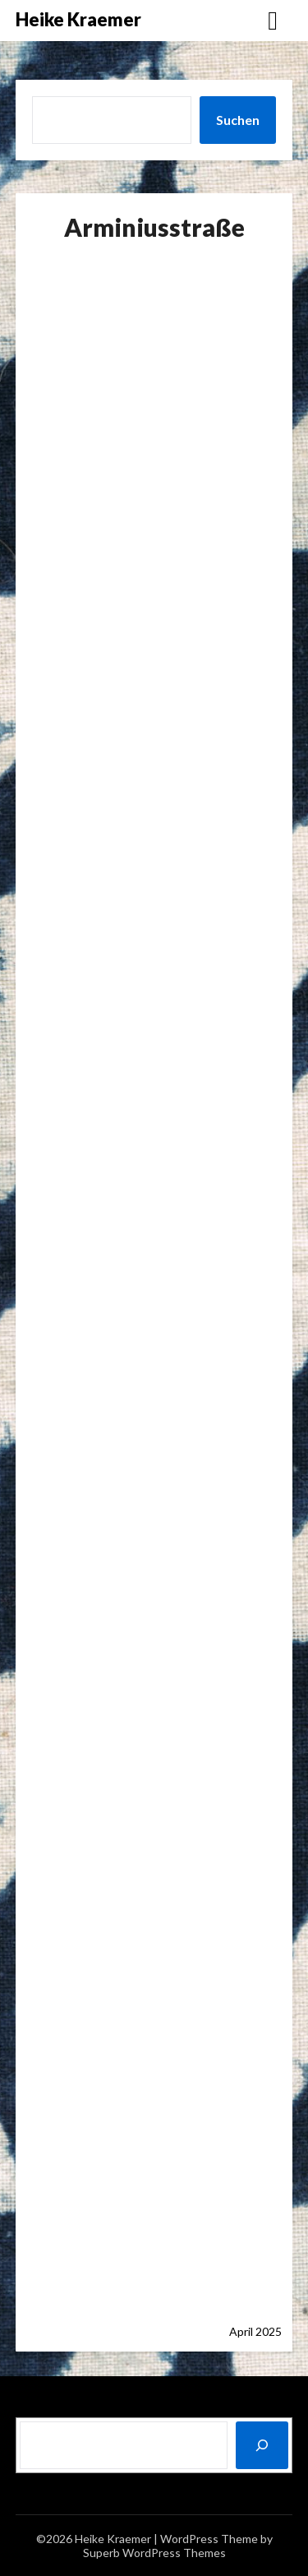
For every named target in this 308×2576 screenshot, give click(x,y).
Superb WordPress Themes (154, 2553)
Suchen (238, 119)
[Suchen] (262, 2445)
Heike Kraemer (78, 19)
